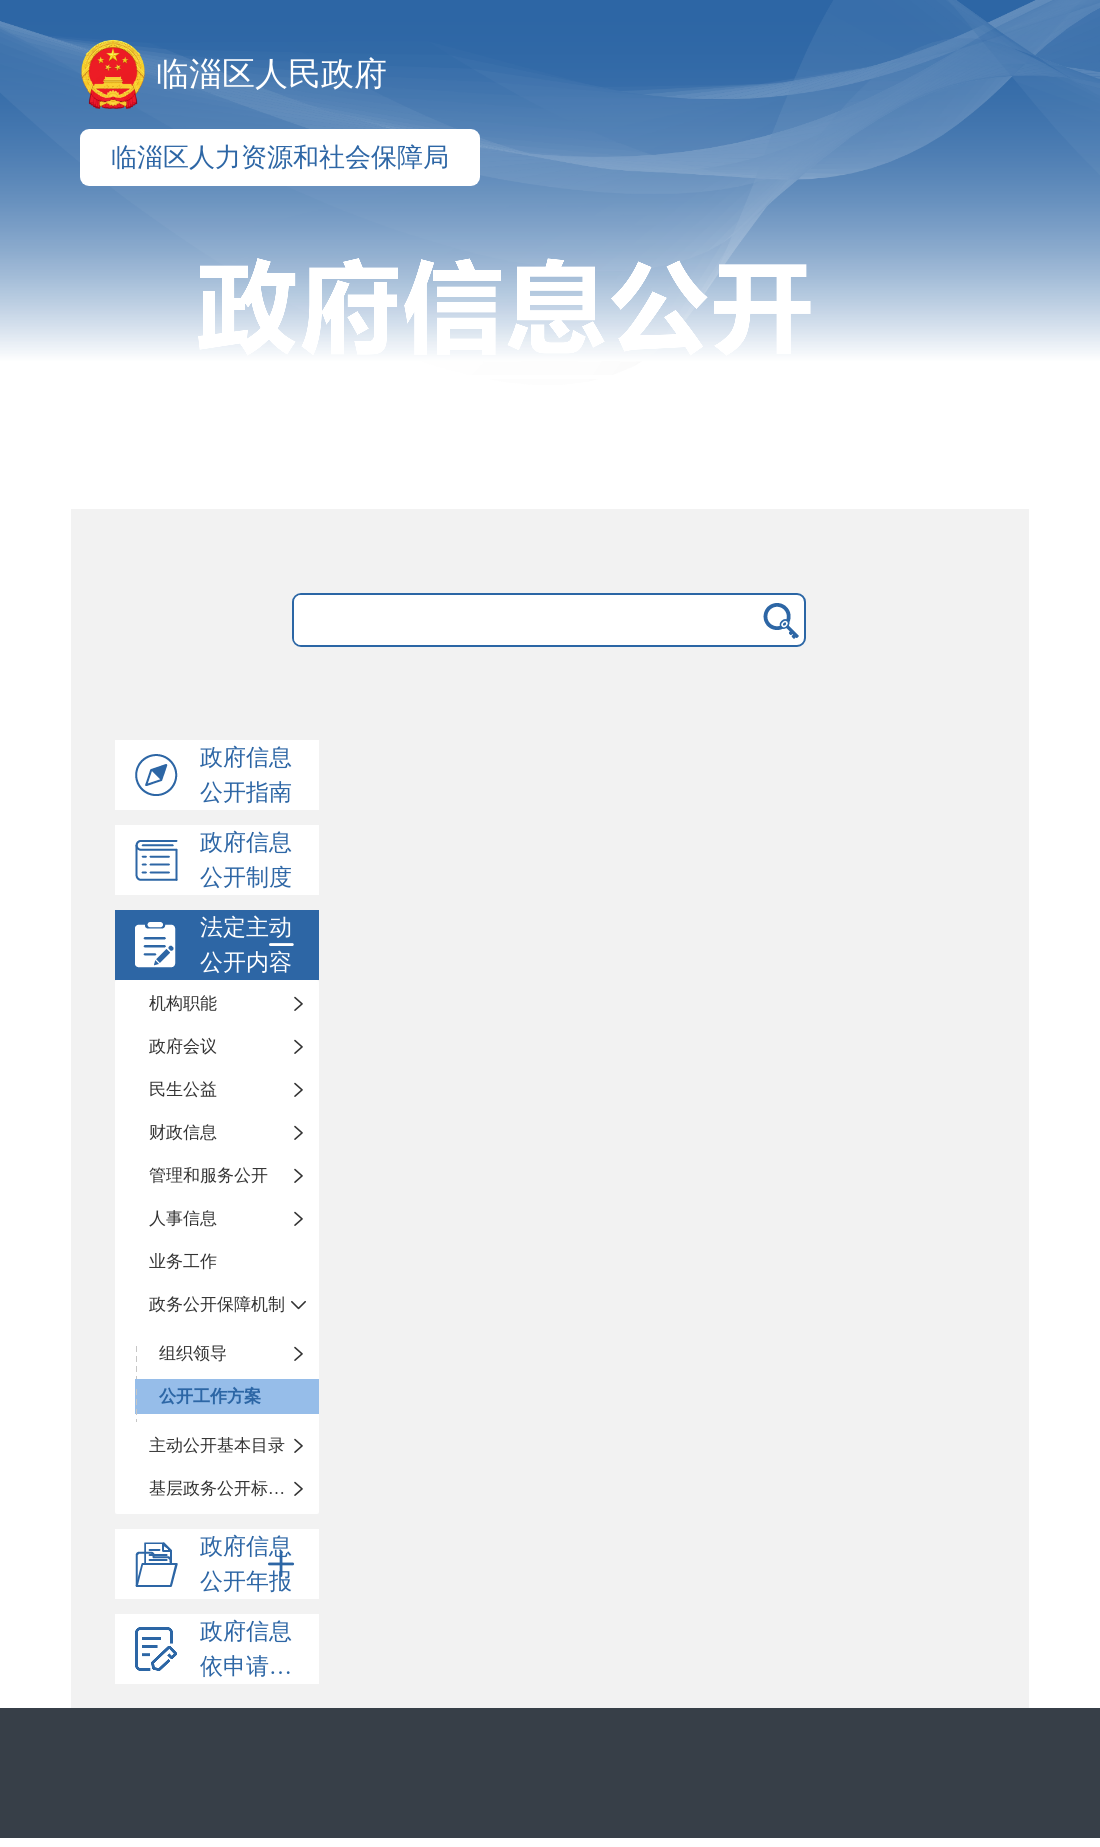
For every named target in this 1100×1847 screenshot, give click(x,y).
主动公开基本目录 (217, 1445)
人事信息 (183, 1218)
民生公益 (183, 1089)
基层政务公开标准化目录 (234, 1488)
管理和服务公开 (208, 1175)
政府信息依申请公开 (257, 1649)
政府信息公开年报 (251, 1564)
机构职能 (183, 1003)
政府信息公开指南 (246, 775)
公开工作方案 (210, 1396)
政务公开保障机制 (217, 1304)
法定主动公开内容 (251, 945)
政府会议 (183, 1046)
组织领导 (193, 1353)
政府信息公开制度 (246, 860)
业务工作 (183, 1261)
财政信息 (183, 1132)
